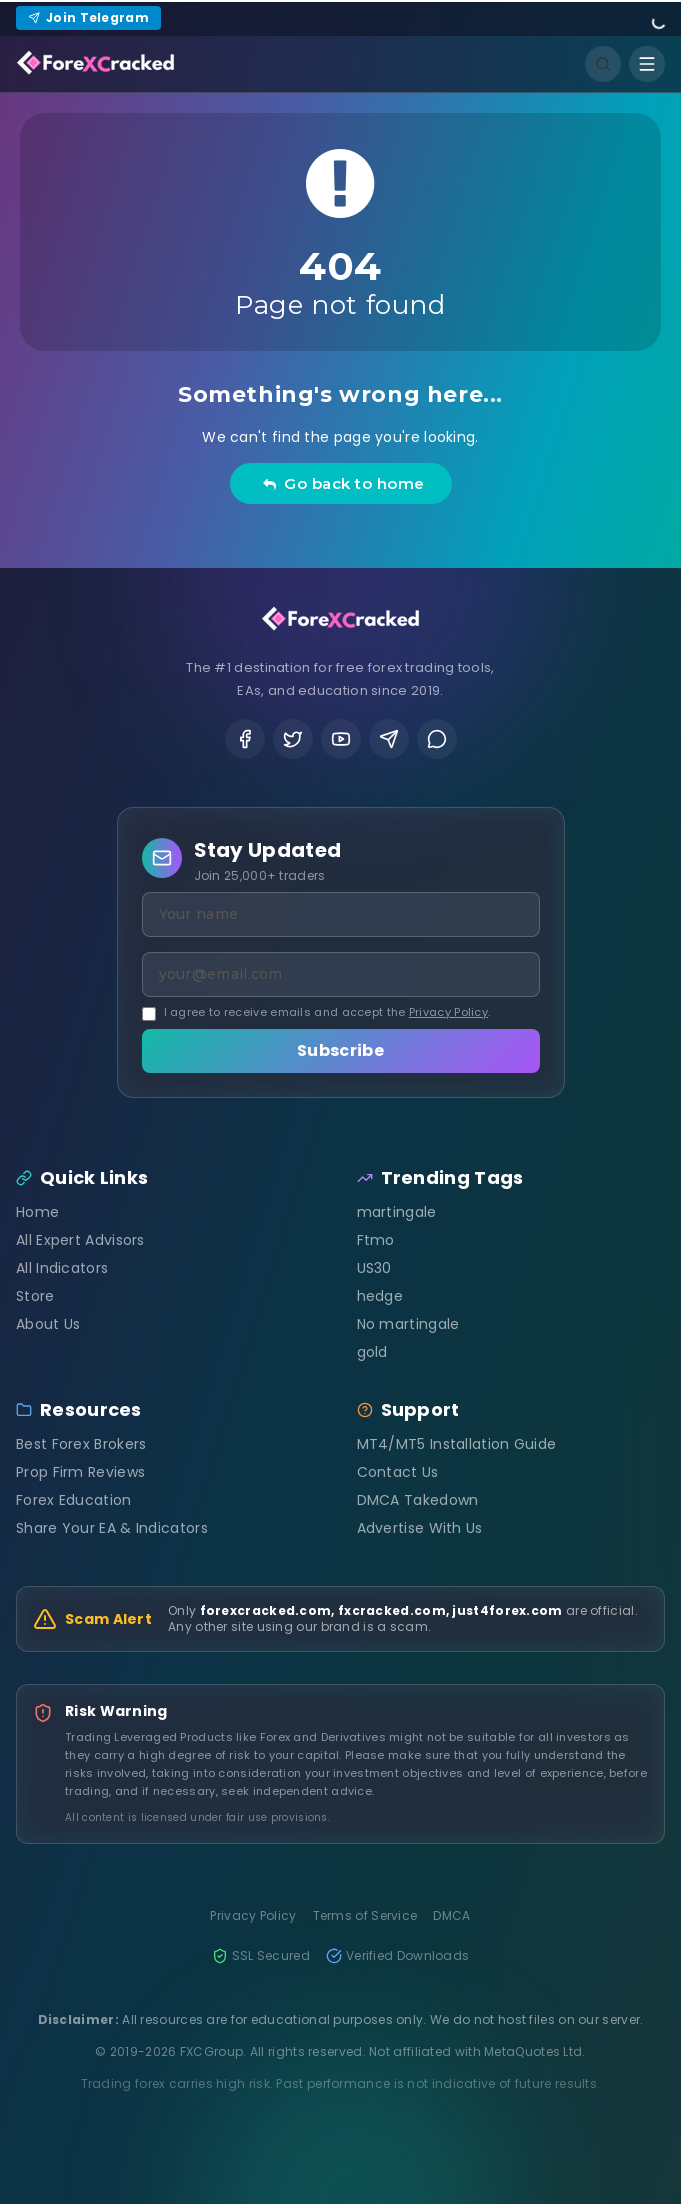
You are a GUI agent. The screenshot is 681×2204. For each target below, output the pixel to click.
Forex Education (74, 1500)
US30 (374, 1268)
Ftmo (376, 1240)
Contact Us (398, 1472)
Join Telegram (88, 17)
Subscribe (340, 1050)
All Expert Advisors (80, 1240)
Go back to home (343, 483)
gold (372, 1352)
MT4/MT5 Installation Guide (457, 1444)
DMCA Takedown (418, 1500)
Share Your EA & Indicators (112, 1528)
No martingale (408, 1324)
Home (37, 1212)
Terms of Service (365, 1916)
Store (35, 1296)
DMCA (451, 1916)
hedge (380, 1296)
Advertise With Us (420, 1528)
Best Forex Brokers (81, 1444)
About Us (48, 1324)
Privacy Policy (448, 1012)
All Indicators (62, 1268)
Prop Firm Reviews (80, 1472)
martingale (397, 1212)
